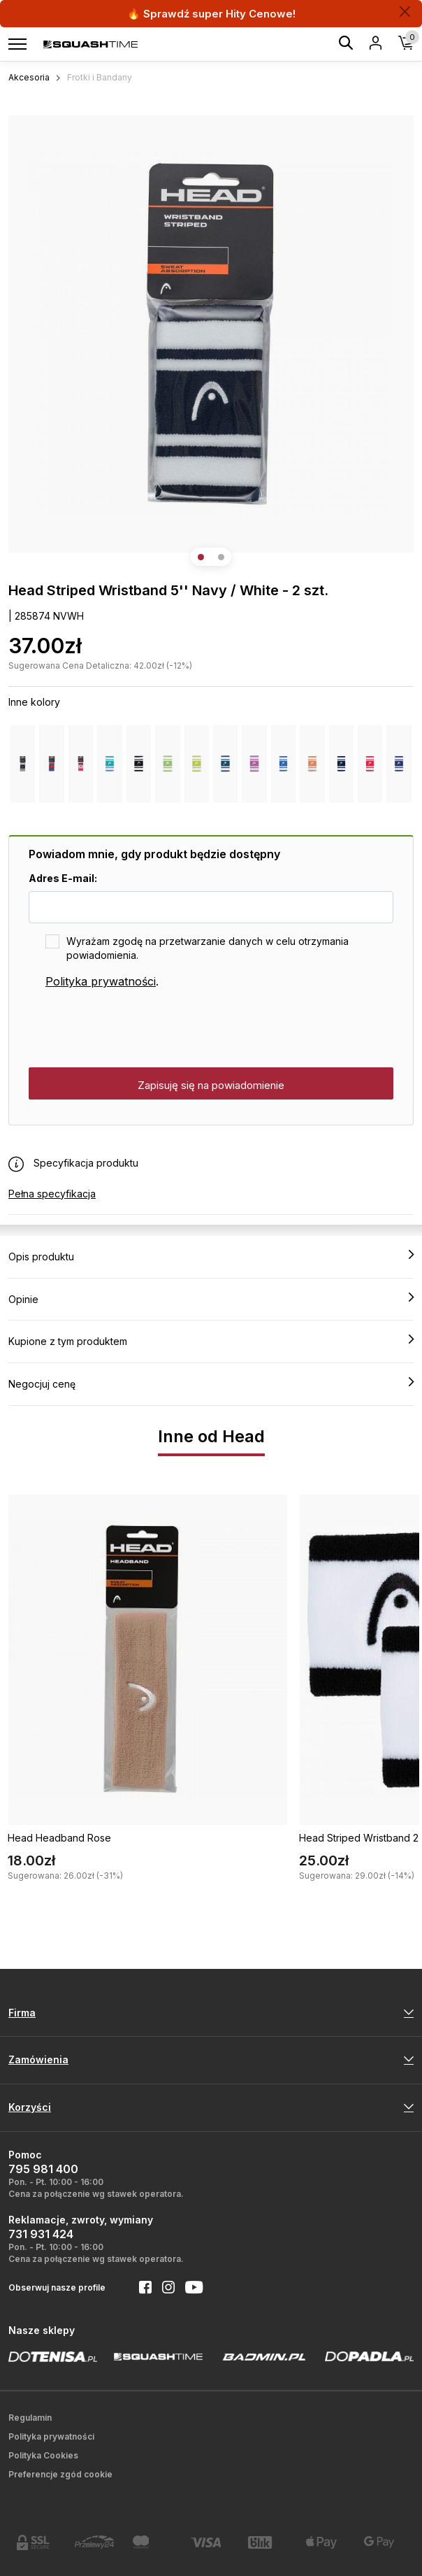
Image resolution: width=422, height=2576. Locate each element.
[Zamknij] (404, 11)
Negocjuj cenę (211, 1383)
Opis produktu (211, 1256)
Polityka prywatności (100, 981)
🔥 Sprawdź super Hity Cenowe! (211, 13)
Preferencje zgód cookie (60, 2474)
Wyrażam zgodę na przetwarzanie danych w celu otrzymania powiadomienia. (207, 948)
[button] (201, 557)
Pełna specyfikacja (52, 1194)
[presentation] (135, 1029)
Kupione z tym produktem (211, 1341)
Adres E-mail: (63, 878)
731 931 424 (40, 2234)
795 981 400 (43, 2169)
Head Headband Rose (59, 1838)
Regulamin (30, 2417)
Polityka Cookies (43, 2455)
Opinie (211, 1299)
